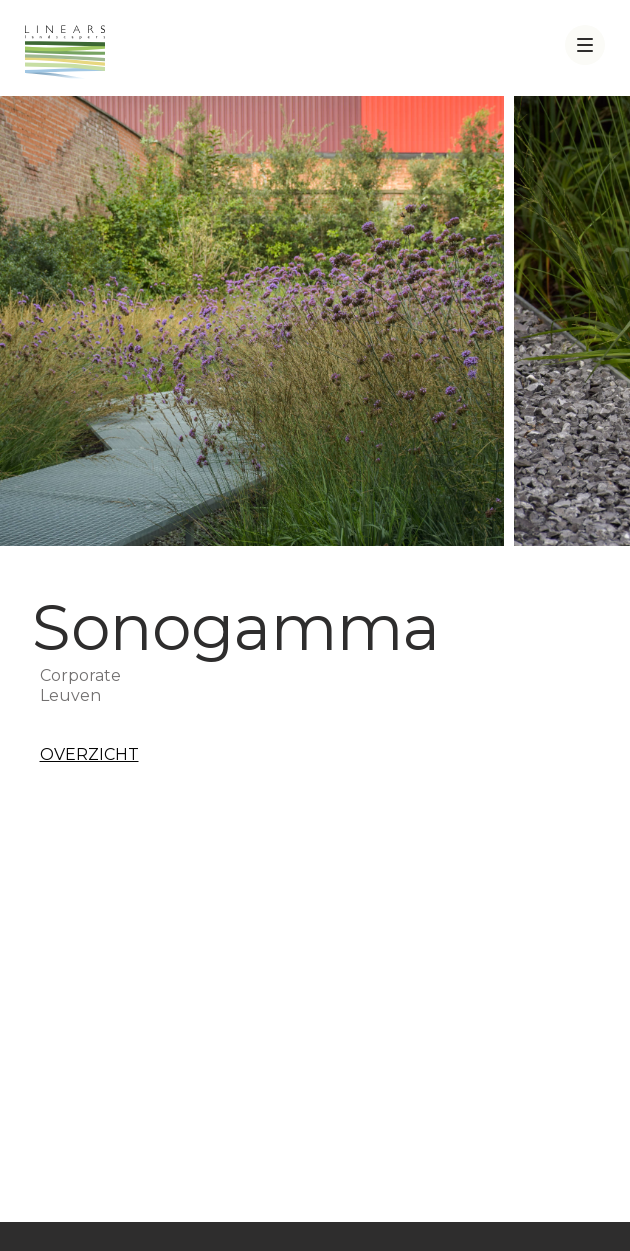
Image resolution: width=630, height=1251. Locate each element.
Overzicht (89, 754)
